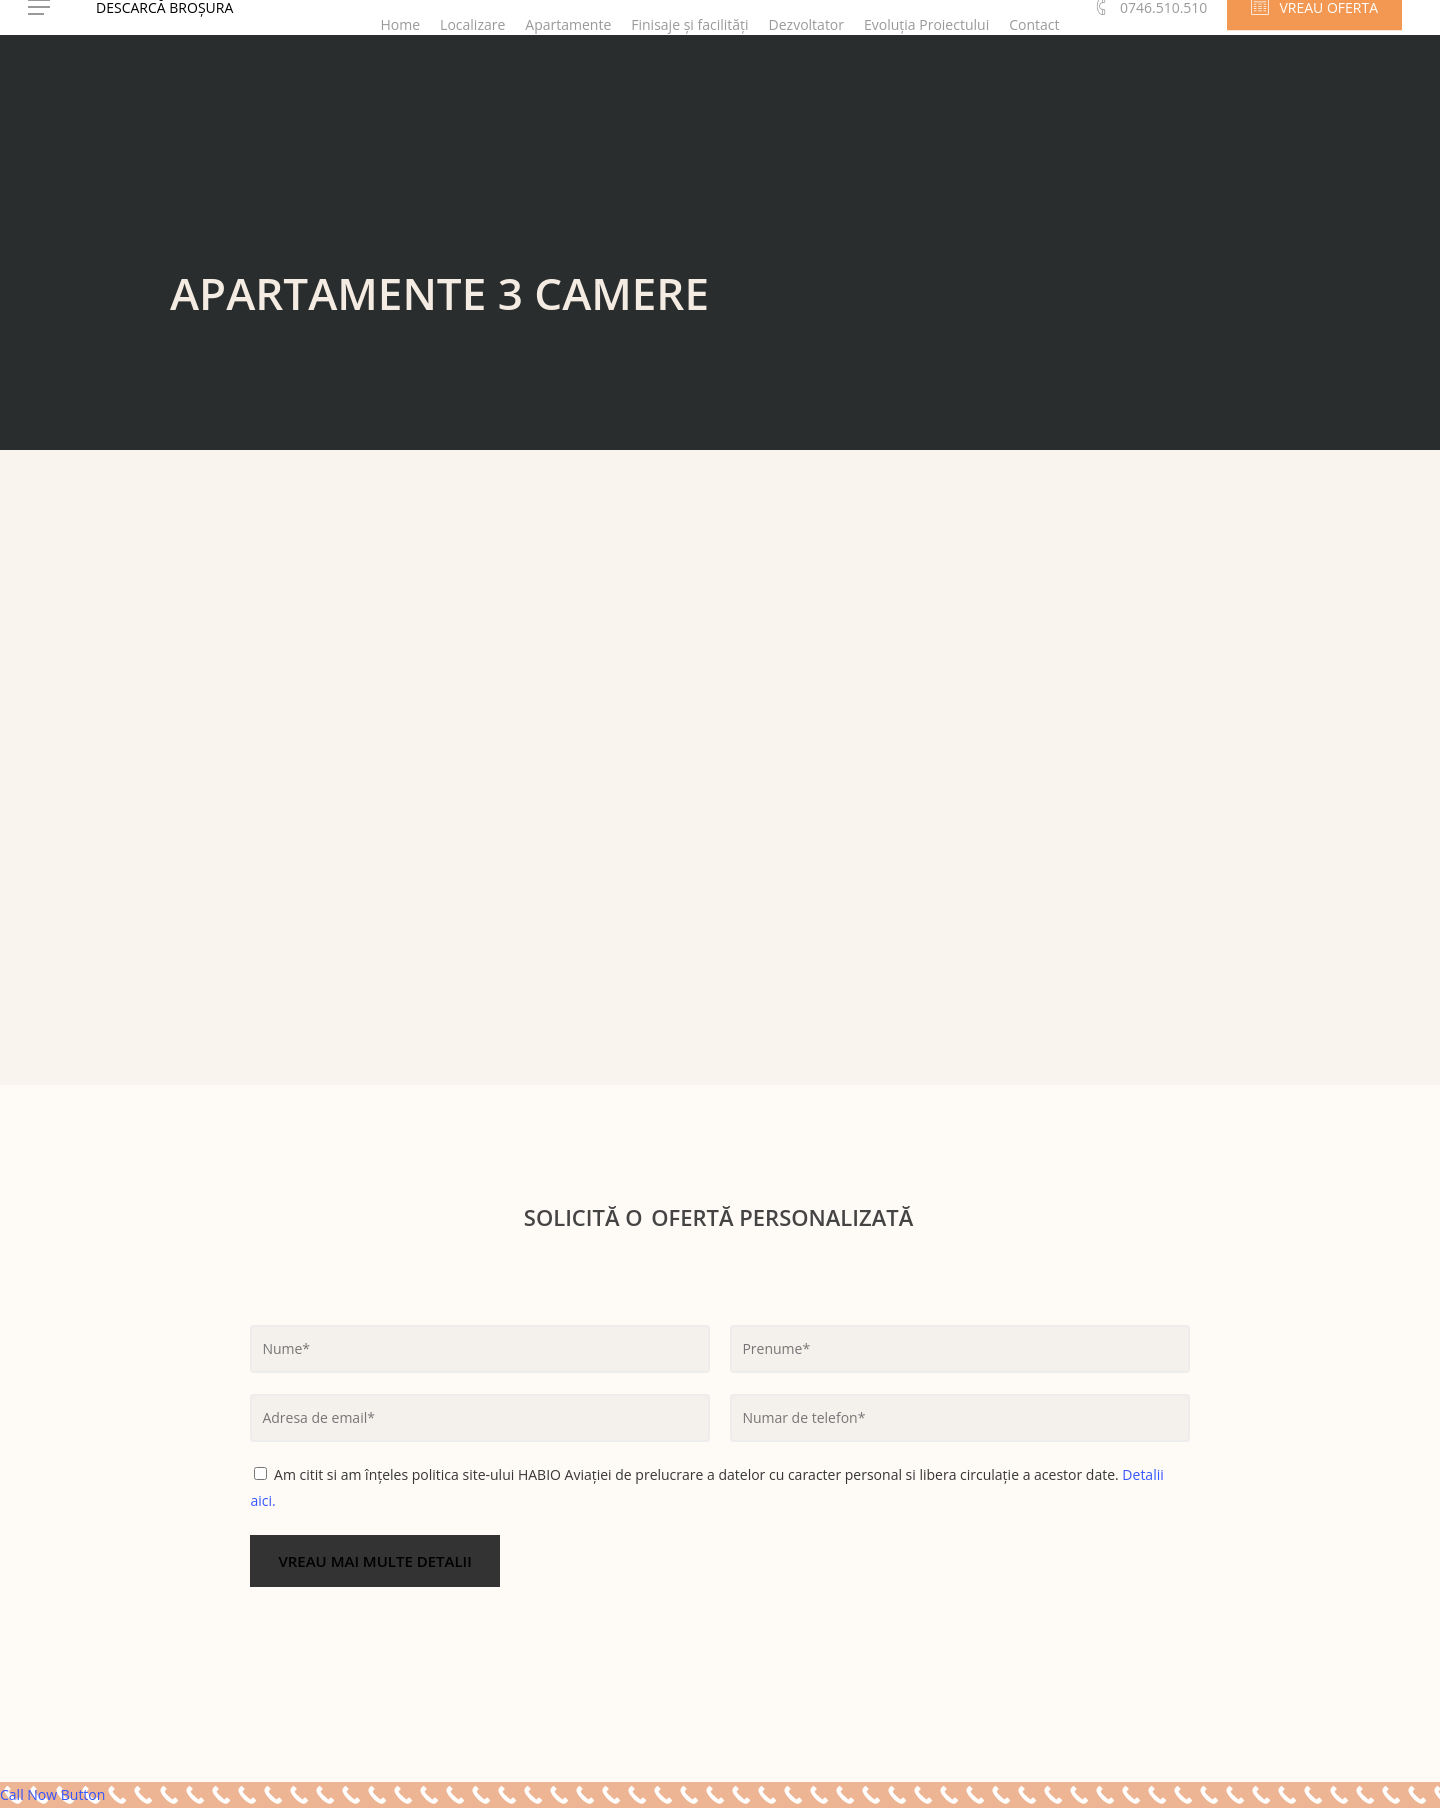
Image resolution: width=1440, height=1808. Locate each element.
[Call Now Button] (720, 1795)
